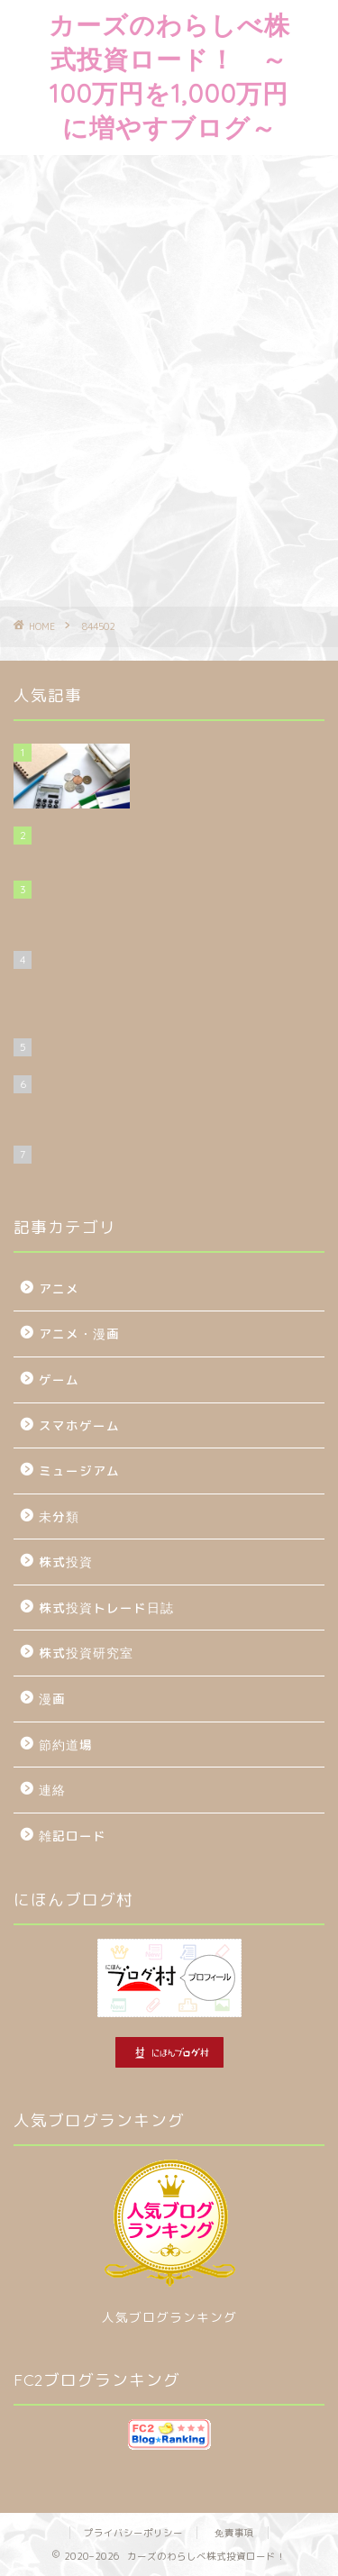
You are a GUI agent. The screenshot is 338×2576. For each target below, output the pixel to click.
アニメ (59, 1288)
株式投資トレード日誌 (106, 1607)
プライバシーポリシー (133, 2532)
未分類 (59, 1516)
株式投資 (66, 1561)
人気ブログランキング (169, 2316)
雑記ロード (72, 1835)
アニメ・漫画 (79, 1333)
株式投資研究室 (86, 1652)
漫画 (52, 1698)
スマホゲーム (79, 1425)
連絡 (52, 1789)
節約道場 (66, 1744)
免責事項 (234, 2532)
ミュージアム (79, 1470)
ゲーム (59, 1379)
